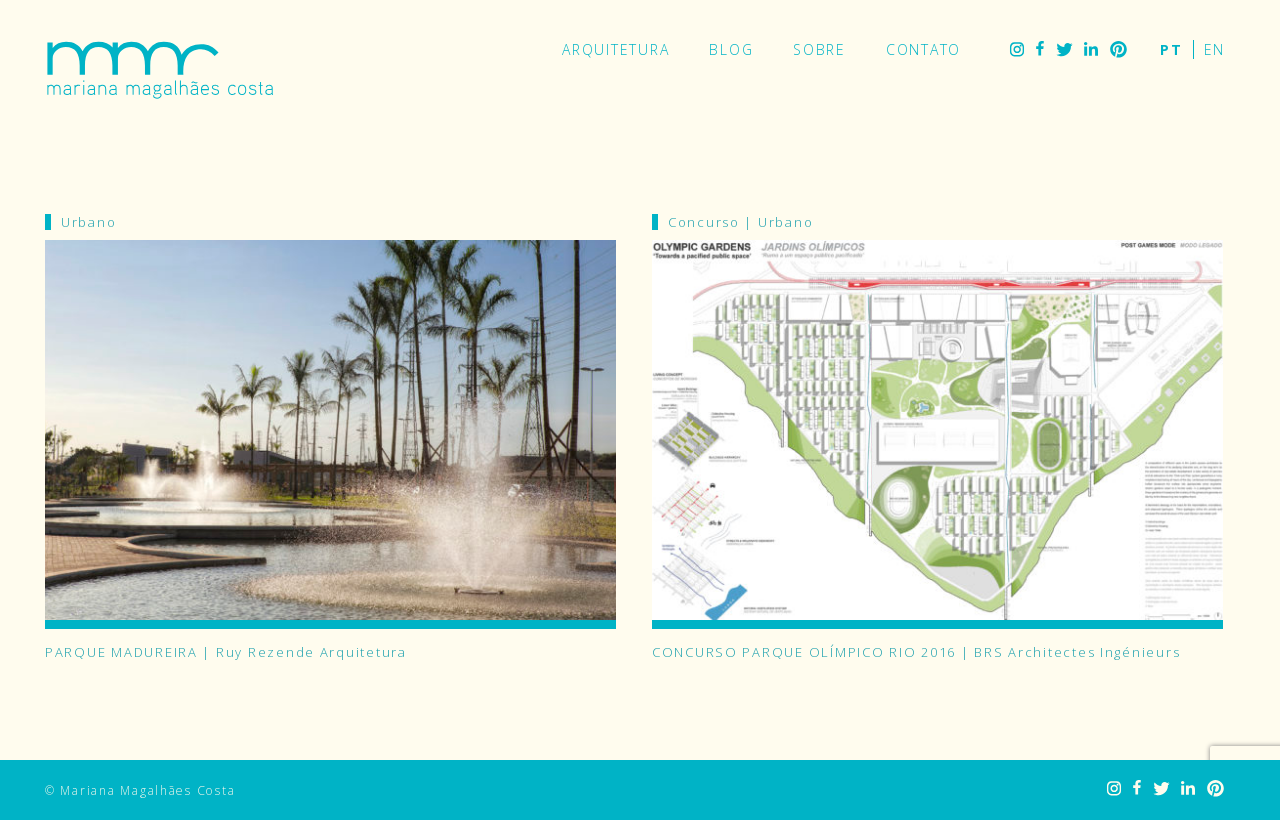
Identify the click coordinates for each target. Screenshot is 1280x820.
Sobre (819, 49)
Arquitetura (615, 49)
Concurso (704, 222)
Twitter (1064, 49)
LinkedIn (1091, 49)
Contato (923, 49)
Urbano (88, 222)
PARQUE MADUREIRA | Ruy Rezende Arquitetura (226, 652)
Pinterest (1118, 49)
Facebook (1040, 49)
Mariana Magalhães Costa (160, 70)
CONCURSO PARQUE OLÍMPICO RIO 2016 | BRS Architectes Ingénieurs (916, 652)
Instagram (1017, 49)
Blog (731, 49)
